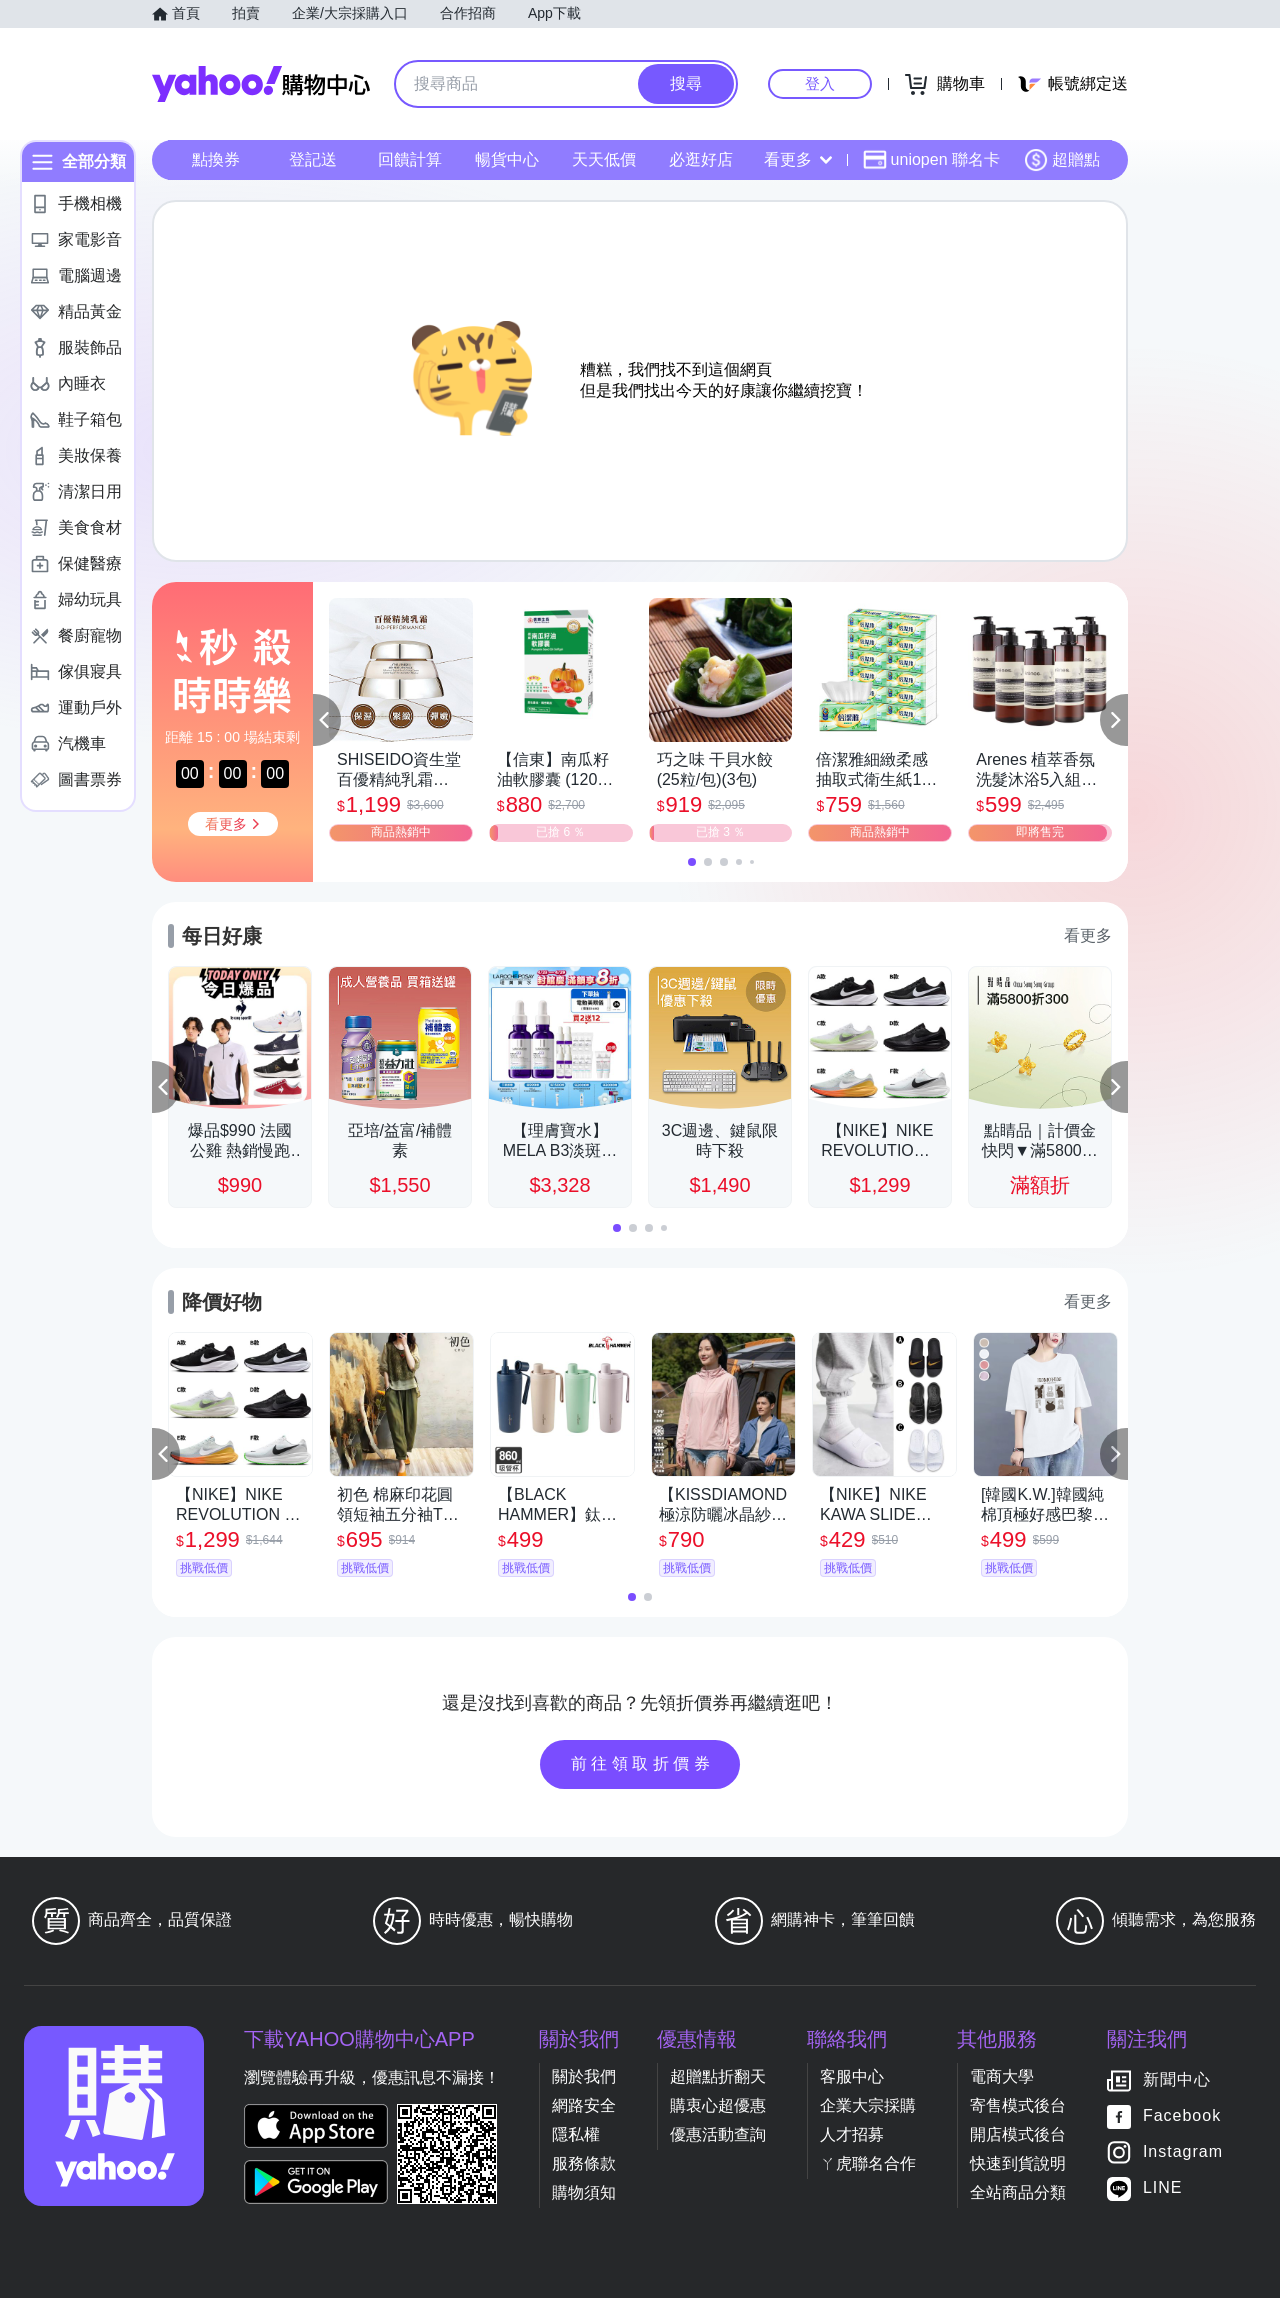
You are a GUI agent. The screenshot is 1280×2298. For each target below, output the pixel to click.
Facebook (1182, 2115)
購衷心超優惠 (718, 2105)
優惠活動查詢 (718, 2134)
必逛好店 (701, 159)
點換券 (216, 159)
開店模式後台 (1018, 2134)
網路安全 (584, 2105)
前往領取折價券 (643, 1763)
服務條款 (584, 2163)
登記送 (313, 159)
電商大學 (1002, 2076)
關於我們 (584, 2076)
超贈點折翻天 (718, 2076)
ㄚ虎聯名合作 (868, 2163)
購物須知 (584, 2192)
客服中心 (852, 2076)
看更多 (798, 159)
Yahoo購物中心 (261, 84)
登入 (820, 83)
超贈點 (1062, 160)
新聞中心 (1177, 2079)
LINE (1163, 2187)
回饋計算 (410, 159)
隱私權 (576, 2134)
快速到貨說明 (1018, 2163)
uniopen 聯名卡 (931, 160)
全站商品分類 (1018, 2192)
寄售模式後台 (1018, 2105)
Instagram (1183, 2151)
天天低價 (604, 159)
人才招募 (852, 2134)
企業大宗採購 (868, 2105)
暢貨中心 (507, 159)
